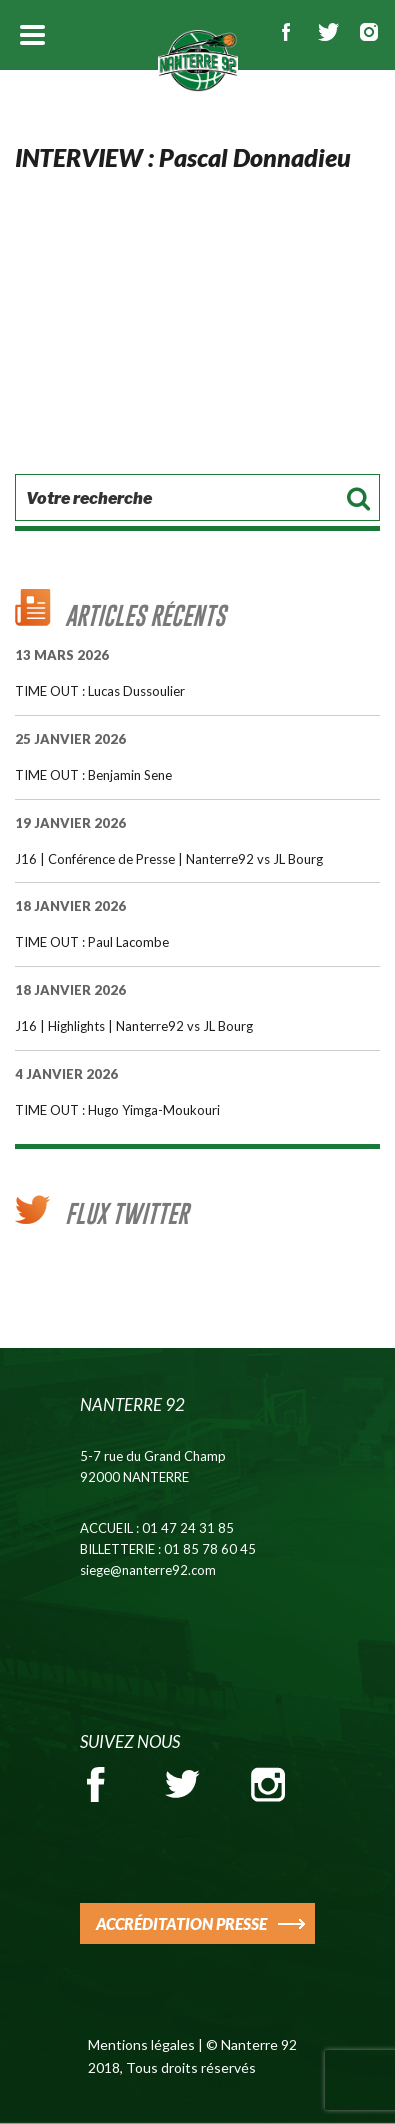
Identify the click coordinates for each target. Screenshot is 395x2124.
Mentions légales (141, 2044)
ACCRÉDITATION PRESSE (181, 1923)
